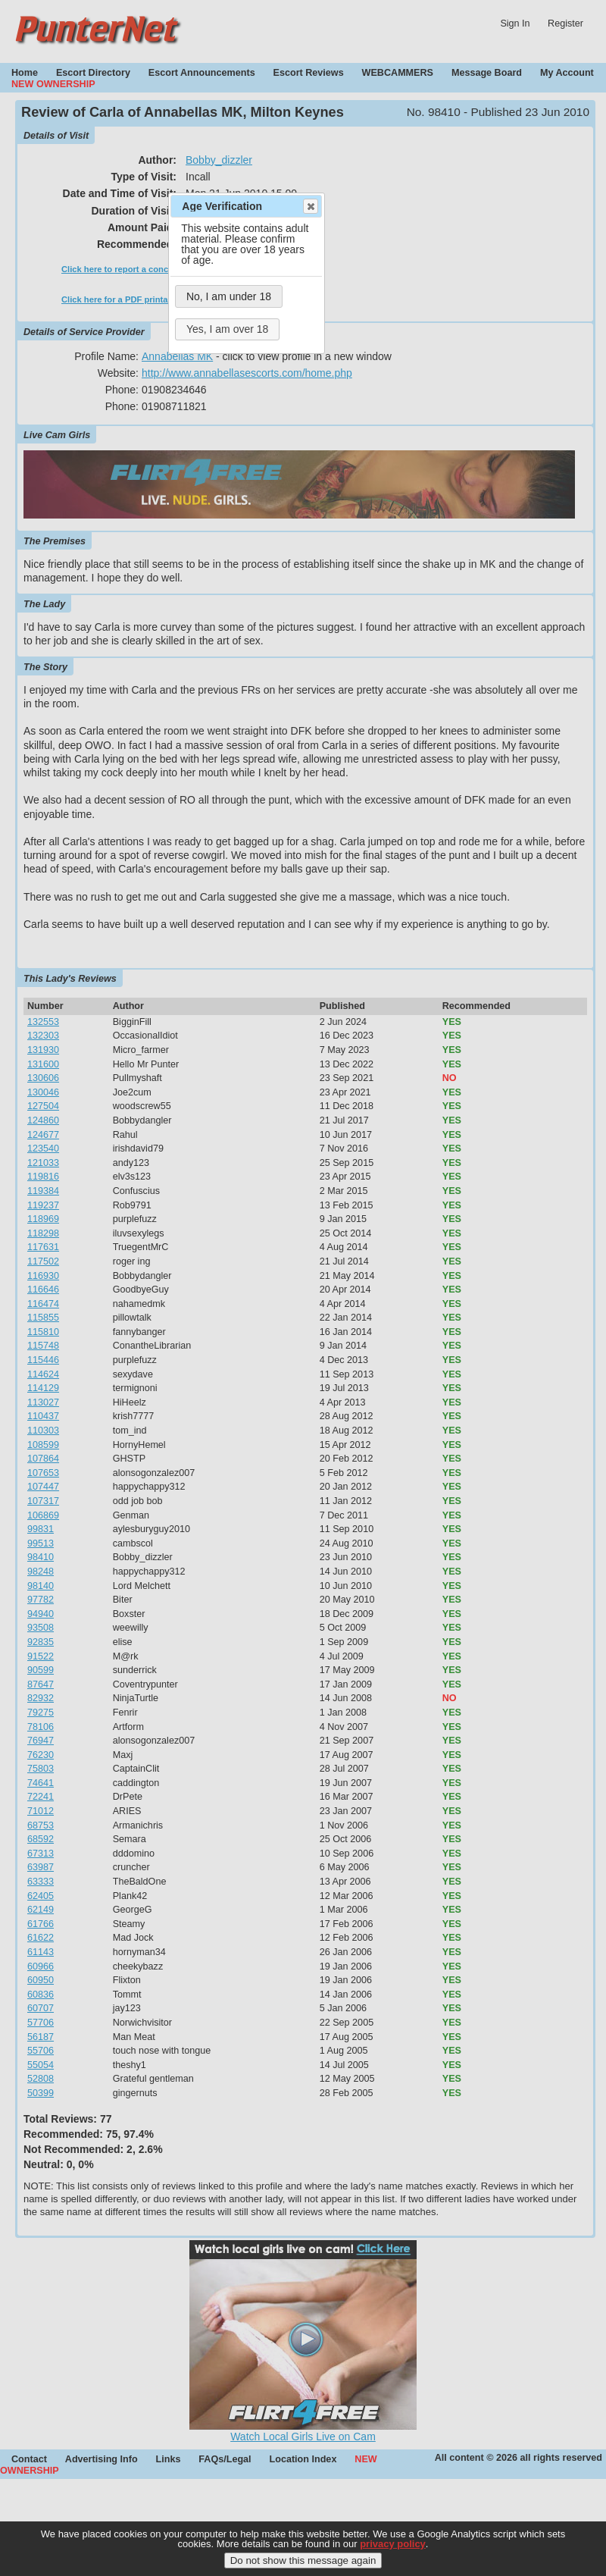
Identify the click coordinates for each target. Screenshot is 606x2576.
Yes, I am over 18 (227, 329)
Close (310, 206)
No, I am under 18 (228, 296)
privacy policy (393, 2551)
